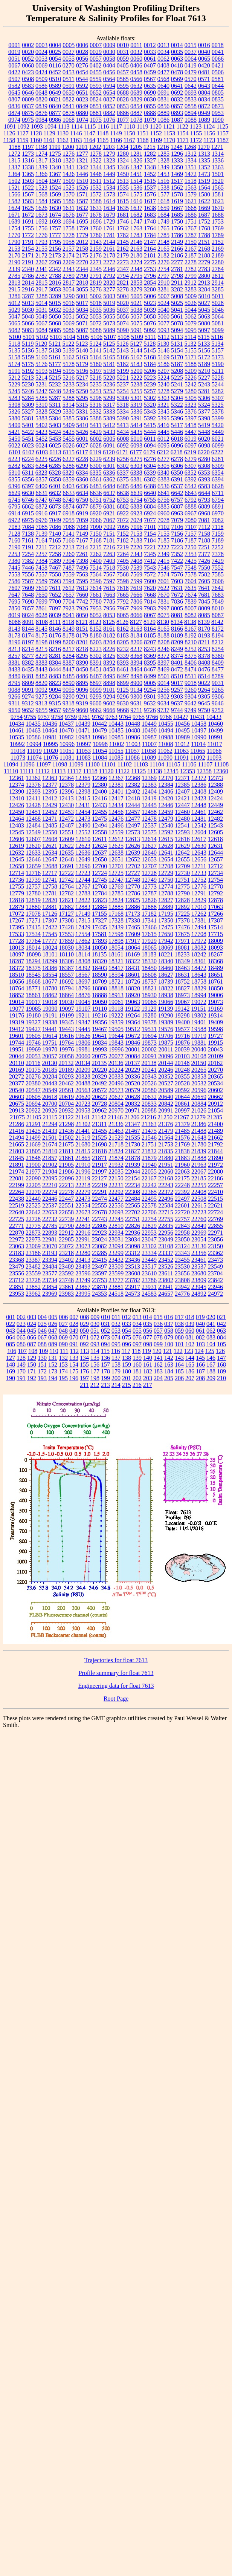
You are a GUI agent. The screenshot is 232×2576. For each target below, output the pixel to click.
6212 (163, 452)
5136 (28, 350)
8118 (68, 622)
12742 (66, 880)
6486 (136, 486)
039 (189, 1324)
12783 (82, 893)
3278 (123, 289)
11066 (214, 751)
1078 (136, 119)
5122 (68, 343)
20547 (33, 1090)
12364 (66, 778)
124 (199, 1351)
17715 (215, 934)
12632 (16, 852)
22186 (215, 1178)
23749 (82, 1280)
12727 (132, 873)
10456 (182, 723)
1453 (163, 174)
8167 (191, 628)
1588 (96, 201)
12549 (33, 832)
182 (147, 1371)
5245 (14, 391)
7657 (69, 595)
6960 (163, 513)
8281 (55, 656)
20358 (198, 1076)
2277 (177, 262)
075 (126, 1337)
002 (21, 1317)
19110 (99, 1008)
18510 (16, 975)
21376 (165, 1124)
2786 (28, 276)
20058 (66, 1056)
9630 (123, 703)
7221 (150, 547)
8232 (123, 649)
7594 (69, 581)
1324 (123, 160)
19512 (132, 1029)
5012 (14, 303)
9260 (191, 690)
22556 (116, 1205)
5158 (14, 357)
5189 (204, 364)
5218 (96, 377)
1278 (96, 153)
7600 (150, 581)
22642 (33, 1212)
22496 (165, 1198)
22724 (215, 1212)
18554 (49, 975)
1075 (96, 119)
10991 (215, 737)
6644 (204, 493)
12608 (49, 839)
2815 (41, 282)
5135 (14, 350)
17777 (49, 941)
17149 (82, 913)
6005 (109, 438)
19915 (215, 1042)
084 (221, 1337)
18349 (182, 961)
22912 (66, 1232)
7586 (14, 581)
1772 (28, 235)
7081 (204, 520)
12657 (215, 859)
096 (126, 1344)
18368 (215, 961)
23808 (182, 1280)
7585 (218, 574)
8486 (82, 676)
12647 (49, 859)
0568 (163, 79)
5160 (41, 357)
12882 (66, 907)
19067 (182, 1002)
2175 (82, 255)
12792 (215, 893)
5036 (109, 309)
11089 (148, 757)
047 (52, 1330)
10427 (180, 717)
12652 (132, 859)
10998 (100, 744)
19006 (215, 995)
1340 (55, 167)
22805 (99, 1226)
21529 (116, 1137)
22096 (66, 1178)
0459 (150, 72)
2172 (41, 255)
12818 (16, 900)
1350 (177, 167)
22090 (33, 1178)
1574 (123, 194)
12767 (82, 886)
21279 (198, 1117)
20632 (149, 1097)
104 (210, 1344)
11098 (59, 764)
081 (189, 1337)
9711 (136, 710)
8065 (123, 615)
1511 (95, 181)
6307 (191, 466)
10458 (198, 723)
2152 (218, 242)
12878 (215, 900)
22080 (215, 1171)
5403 (55, 425)
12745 (99, 880)
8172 (218, 628)
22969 (198, 1232)
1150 (129, 133)
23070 (49, 1246)
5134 (217, 343)
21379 (182, 1124)
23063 (16, 1246)
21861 (66, 1158)
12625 (116, 846)
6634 (82, 493)
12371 (182, 778)
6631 (41, 493)
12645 (16, 859)
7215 (96, 547)
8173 (14, 635)
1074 (82, 119)
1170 (169, 140)
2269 (69, 262)
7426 (204, 561)
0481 (204, 72)
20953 (82, 1110)
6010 (136, 438)
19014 (16, 1002)
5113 (177, 337)
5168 (150, 357)
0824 (96, 99)
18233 (181, 954)
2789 (69, 276)
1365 (28, 174)
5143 (123, 350)
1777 (55, 235)
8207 (150, 642)
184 (168, 1371)
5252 (109, 391)
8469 (163, 669)
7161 (28, 540)
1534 (109, 187)
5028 (218, 303)
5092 (150, 330)
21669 (33, 1144)
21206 (131, 1117)
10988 (165, 737)
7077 (150, 520)
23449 (149, 1260)
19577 (182, 1029)
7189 (218, 540)
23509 (116, 1266)
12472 (66, 818)
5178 (69, 364)
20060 (82, 1056)
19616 (66, 1036)
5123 (82, 343)
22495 (149, 1198)
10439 (82, 723)
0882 (109, 113)
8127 (136, 622)
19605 (33, 1036)
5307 (218, 398)
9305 (204, 696)
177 (94, 1371)
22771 (16, 1226)
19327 (33, 1022)
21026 (198, 1110)
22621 (215, 1205)
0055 (69, 58)
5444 (150, 432)
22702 (132, 1212)
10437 (66, 723)
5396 (177, 418)
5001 (82, 296)
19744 (16, 1042)
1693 (55, 221)
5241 (177, 384)
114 (94, 1351)
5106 (96, 337)
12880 (33, 907)
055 (137, 1330)
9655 (41, 710)
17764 (33, 941)
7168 (96, 540)
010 (105, 1317)
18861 (33, 995)
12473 (82, 818)
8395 (150, 662)
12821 (66, 900)
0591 (69, 86)
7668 (150, 595)
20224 (116, 1070)
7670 (163, 595)
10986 (132, 737)
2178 (109, 255)
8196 (14, 642)
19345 (66, 1022)
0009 (109, 45)
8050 (82, 615)
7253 (14, 554)
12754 (215, 880)
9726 (150, 710)
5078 (177, 323)
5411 (95, 425)
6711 (217, 493)
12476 (116, 818)
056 (147, 1330)
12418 (132, 798)
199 (105, 1378)
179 (116, 1371)
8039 (55, 615)
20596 (198, 1090)
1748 (150, 221)
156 (94, 1364)
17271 (33, 920)
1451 (136, 174)
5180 (96, 364)
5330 (69, 411)
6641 (163, 493)
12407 (182, 791)
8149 (69, 628)
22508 (198, 1198)
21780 (198, 1144)
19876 (182, 1042)
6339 (150, 472)
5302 (150, 398)
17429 (82, 927)
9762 (98, 717)
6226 (55, 459)
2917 (41, 289)
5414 (136, 425)
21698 (99, 1144)
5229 (14, 384)
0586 (41, 86)
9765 (139, 717)
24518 (116, 1293)
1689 (14, 221)
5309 (28, 404)
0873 (218, 106)
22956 (165, 1232)
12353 (187, 771)
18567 (82, 975)
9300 (136, 696)
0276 (82, 65)
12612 (116, 839)
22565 (132, 1205)
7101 (150, 527)
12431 (82, 805)
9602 (109, 703)
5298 (96, 398)
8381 (14, 662)
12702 (132, 866)
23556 (16, 1273)
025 (42, 1324)
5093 (163, 330)
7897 (55, 608)
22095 (49, 1178)
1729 (109, 221)
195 (63, 1378)
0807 (14, 99)
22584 (165, 1205)
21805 (33, 1151)
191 (21, 1378)
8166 (177, 628)
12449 (215, 805)
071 (84, 1337)
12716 (33, 873)
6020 (204, 438)
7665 (123, 595)
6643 (191, 493)
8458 (109, 669)
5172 (204, 357)
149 (21, 1364)
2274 (136, 262)
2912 (191, 282)
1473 (204, 174)
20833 (149, 1103)
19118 (115, 1008)
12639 (132, 852)
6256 (123, 459)
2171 (28, 255)
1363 (218, 167)
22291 (99, 1192)
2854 (150, 282)
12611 (99, 839)
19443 (66, 1029)
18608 (149, 975)
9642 (191, 703)
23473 (215, 1260)
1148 (102, 133)
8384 (55, 662)
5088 (96, 330)
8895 (82, 683)
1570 (69, 194)
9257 (177, 690)
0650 (69, 92)
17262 (198, 913)
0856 (163, 106)
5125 (109, 343)
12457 (132, 812)
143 (179, 1358)
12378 (66, 785)
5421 (14, 432)
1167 (129, 140)
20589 (165, 1090)
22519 (16, 1205)
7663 (109, 595)
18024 (49, 947)
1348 (150, 167)
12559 (116, 832)
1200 (68, 147)
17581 (99, 934)
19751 (49, 1042)
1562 (177, 187)
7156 (177, 533)
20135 (99, 1063)
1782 (123, 235)
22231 (116, 1185)
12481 (198, 818)
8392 (109, 662)
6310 (14, 472)
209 (210, 1378)
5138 (55, 350)
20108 (198, 1056)
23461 (198, 1260)
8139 (204, 622)
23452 (165, 1260)
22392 (182, 1192)
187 (200, 1371)
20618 (49, 1097)
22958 (182, 1232)
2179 (123, 255)
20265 (198, 1070)
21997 (99, 1171)
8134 (177, 622)
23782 (132, 1280)
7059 (82, 520)
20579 (132, 1090)
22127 (99, 1178)
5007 (163, 296)
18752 (182, 981)
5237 (123, 384)
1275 (55, 153)
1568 (41, 194)
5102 (42, 337)
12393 (33, 791)
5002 (96, 296)
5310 (41, 404)
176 (84, 1371)
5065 (14, 323)
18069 (165, 947)
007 (73, 1317)
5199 (123, 371)
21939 (132, 1165)
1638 (150, 208)
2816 (55, 282)
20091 (149, 1056)
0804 (204, 92)
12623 (82, 846)
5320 (150, 404)
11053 (83, 751)
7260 (69, 554)
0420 (204, 65)
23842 (215, 1280)
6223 (14, 459)
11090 (165, 757)
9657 (55, 710)
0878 (69, 113)
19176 (16, 1015)
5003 (109, 296)
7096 (137, 527)
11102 (124, 764)
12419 (149, 798)
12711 (198, 866)
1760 (96, 228)
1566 (14, 194)
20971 (132, 1110)
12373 (215, 778)
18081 (182, 947)
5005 (136, 296)
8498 (136, 676)
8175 (41, 635)
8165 (163, 628)
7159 (218, 533)
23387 (33, 1260)
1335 (204, 160)
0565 (123, 79)
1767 (191, 228)
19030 (66, 1002)
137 (116, 1358)
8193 (204, 635)
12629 (182, 846)
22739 (66, 1219)
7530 (123, 567)
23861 (66, 1287)
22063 (182, 1171)
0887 (136, 113)
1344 (96, 167)
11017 (215, 744)
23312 (132, 1253)
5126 (122, 343)
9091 (28, 690)
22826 (132, 1226)
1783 (136, 235)
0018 (218, 45)
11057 (132, 751)
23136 (198, 1246)
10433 (213, 717)
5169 (163, 357)
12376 (33, 785)
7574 (163, 574)
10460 (215, 723)
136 (105, 1358)
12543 (215, 825)
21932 (116, 1165)
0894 (191, 113)
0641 (177, 86)
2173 (55, 255)
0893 (177, 113)
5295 (82, 398)
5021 (136, 303)
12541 (182, 825)
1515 (150, 181)
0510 (55, 79)
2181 (150, 255)
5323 (191, 404)
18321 (116, 961)
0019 (14, 52)
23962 (33, 1293)
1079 (150, 119)
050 (84, 1330)
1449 (109, 174)
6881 (109, 506)
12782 (66, 893)
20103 (182, 1056)
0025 (55, 52)
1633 (96, 208)
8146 (55, 628)
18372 (16, 968)
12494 (99, 825)
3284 (204, 289)
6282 (14, 466)
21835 (165, 1151)
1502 (14, 181)
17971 (182, 941)
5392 (150, 418)
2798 (177, 276)
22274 (49, 1192)
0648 (41, 92)
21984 (49, 1171)
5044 (191, 309)
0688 (123, 92)
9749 (191, 710)
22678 (99, 1212)
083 (210, 1337)
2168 (204, 248)
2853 (136, 282)
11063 (181, 751)
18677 (49, 981)
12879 (16, 907)
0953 (218, 113)
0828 (123, 99)
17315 (82, 920)
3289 (55, 296)
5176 (41, 364)
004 (42, 1317)
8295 (82, 656)
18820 (132, 988)
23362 (215, 1253)
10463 (33, 730)
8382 (28, 662)
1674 (55, 214)
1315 (14, 160)
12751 (182, 880)
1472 (191, 174)
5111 (150, 337)
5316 (96, 404)
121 (167, 1351)
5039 (150, 309)
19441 (49, 1029)
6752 (109, 500)
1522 (28, 187)
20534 (215, 1083)
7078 (163, 520)
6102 (28, 452)
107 (22, 1351)
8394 (136, 662)
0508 (28, 79)
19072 (198, 1002)
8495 (109, 676)
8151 (82, 628)
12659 (33, 866)
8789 (218, 676)
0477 (163, 72)
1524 (55, 187)
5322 (177, 404)
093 (94, 1344)
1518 (191, 181)
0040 (204, 52)
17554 (82, 934)
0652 (96, 92)
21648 (198, 1137)
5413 (123, 425)
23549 (215, 1266)
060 (189, 1330)
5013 (28, 303)
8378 (204, 656)
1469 (177, 174)
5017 (82, 303)
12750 (165, 880)
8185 (150, 635)
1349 (163, 167)
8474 (191, 669)
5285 (41, 398)
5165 (109, 357)
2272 (109, 262)
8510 (177, 676)
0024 (41, 52)
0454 (82, 72)
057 (158, 1330)
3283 (191, 289)
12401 (116, 791)
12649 (82, 859)
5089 (109, 330)
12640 (149, 852)
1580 (204, 194)
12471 (49, 818)
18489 (215, 968)
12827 (165, 900)
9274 (28, 696)
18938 (165, 995)
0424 (41, 72)
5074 (123, 323)
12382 (132, 785)
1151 (142, 133)
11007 (149, 744)
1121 (169, 126)
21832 (149, 1151)
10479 (99, 730)
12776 (198, 886)
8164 (150, 628)
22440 (33, 1198)
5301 (136, 398)
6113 (55, 452)
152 (52, 1364)
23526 (165, 1266)
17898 (116, 941)
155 (84, 1364)
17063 (215, 907)
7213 (69, 547)
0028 (82, 52)
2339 (14, 269)
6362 (109, 479)
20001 (132, 1049)
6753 (123, 500)
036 (158, 1324)
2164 (150, 248)
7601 (163, 581)
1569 (55, 194)
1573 (109, 194)
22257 (215, 1185)
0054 (55, 58)
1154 (182, 133)
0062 (163, 58)
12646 (33, 859)
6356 (28, 479)
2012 (82, 242)
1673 (41, 214)
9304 (191, 696)
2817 (69, 282)
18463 (182, 968)
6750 (82, 500)
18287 (16, 961)
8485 (69, 676)
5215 (55, 377)
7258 (55, 554)
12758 (49, 886)
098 (147, 1344)
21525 (99, 1137)
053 (116, 1330)
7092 (110, 527)
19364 (132, 1022)
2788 (55, 276)
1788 (204, 235)
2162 (123, 248)
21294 (49, 1124)
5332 (96, 411)
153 (63, 1364)
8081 (177, 615)
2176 (96, 255)
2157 (69, 248)
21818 (99, 1151)
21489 (215, 1131)
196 (73, 1378)
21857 (49, 1158)
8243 (150, 649)
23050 (182, 1239)
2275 (150, 262)
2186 (177, 255)
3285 (218, 289)
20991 (165, 1110)
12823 (99, 900)
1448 (96, 174)
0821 (55, 99)
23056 (215, 1239)
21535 (132, 1137)
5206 (150, 371)
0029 (96, 52)
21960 (182, 1165)
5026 (191, 303)
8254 (218, 649)
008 (84, 1317)
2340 (28, 269)
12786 (132, 893)
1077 (123, 119)
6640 (150, 493)
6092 (123, 445)
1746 (123, 221)
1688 (218, 214)
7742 (82, 601)
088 (42, 1344)
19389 (165, 1022)
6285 (55, 466)
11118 (90, 771)
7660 (82, 595)
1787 (191, 235)
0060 (136, 58)
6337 (123, 472)
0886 (123, 113)
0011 (136, 45)
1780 (96, 235)
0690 (150, 92)
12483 (16, 825)
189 (221, 1371)
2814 (28, 282)
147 (221, 1358)
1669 (204, 208)
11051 (67, 751)
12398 (82, 791)
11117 (74, 771)
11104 (157, 764)
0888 (150, 113)
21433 (49, 1131)
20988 (149, 1110)
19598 (215, 1029)
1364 (14, 174)
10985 (116, 737)
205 (168, 1378)
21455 (99, 1131)
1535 (123, 187)
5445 (163, 432)
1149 (116, 133)
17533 (16, 934)
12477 (132, 818)
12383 (149, 785)
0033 (150, 52)
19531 (149, 1029)
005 (52, 1317)
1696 (96, 221)
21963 (198, 1165)
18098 (33, 954)
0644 (218, 86)
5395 (163, 418)
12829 (198, 900)
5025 (177, 303)
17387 (215, 920)
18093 (215, 947)
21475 (149, 1131)
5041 (177, 309)
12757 (33, 886)
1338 (28, 167)
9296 (123, 696)
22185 (198, 1178)
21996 (82, 1171)
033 (126, 1324)
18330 (149, 961)
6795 (14, 506)
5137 (41, 350)
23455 (182, 1260)
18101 (50, 954)
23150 (215, 1246)
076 (137, 1337)
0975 (28, 119)
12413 (66, 798)
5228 (218, 377)
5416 (163, 425)
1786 (177, 235)
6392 (191, 479)
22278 (66, 1192)
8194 (218, 635)
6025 (55, 445)
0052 (28, 58)
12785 (116, 893)
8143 (14, 628)
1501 (218, 174)
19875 (165, 1042)
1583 (28, 201)
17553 (66, 934)
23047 (149, 1239)
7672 (177, 595)
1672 (28, 214)
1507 (55, 181)
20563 (82, 1090)
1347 (136, 167)
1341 (69, 167)
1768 (204, 228)
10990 (198, 737)
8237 (136, 649)
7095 (123, 527)
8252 (191, 649)
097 (137, 1344)
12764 (66, 886)
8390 (82, 662)
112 (74, 1351)
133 (73, 1358)
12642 (182, 852)
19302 (198, 1015)
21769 (182, 1144)
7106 (177, 527)
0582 (14, 86)
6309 (218, 466)
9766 (152, 717)
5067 (41, 323)
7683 (218, 595)
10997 (83, 744)
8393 (123, 662)
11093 (214, 757)
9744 (177, 710)
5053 (96, 316)
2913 (204, 282)
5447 (191, 432)
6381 (136, 479)
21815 (82, 1151)
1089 (204, 119)
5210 (204, 371)
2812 (218, 276)
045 (31, 1330)
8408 (204, 662)
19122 (132, 1008)
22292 (116, 1192)
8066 (136, 615)
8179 (82, 635)
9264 (204, 690)
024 (31, 1324)
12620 (33, 846)
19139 (165, 1008)
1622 (204, 201)
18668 (33, 981)
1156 (209, 133)
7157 (191, 533)
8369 (150, 656)
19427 (33, 1029)
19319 (16, 1022)
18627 (165, 975)
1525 (69, 187)
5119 (28, 343)
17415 (33, 927)
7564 (96, 574)
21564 (165, 1137)
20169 (16, 1070)
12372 (198, 778)
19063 (132, 1002)
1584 (41, 201)
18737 (149, 981)
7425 (191, 561)
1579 (191, 194)
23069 (33, 1246)
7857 (28, 608)
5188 (191, 364)
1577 (163, 194)
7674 (191, 595)
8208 (163, 642)
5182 (123, 364)
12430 (66, 805)
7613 (82, 588)
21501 (49, 1137)
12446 (165, 805)
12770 (132, 886)
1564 (204, 187)
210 (221, 1378)
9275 (41, 696)
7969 (136, 608)
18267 (215, 954)
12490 (82, 825)
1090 (218, 119)
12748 (132, 880)
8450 (82, 669)
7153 (136, 533)
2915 (14, 289)
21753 (165, 1144)
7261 (82, 554)
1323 (109, 160)
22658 (66, 1212)
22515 (215, 1198)
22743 (99, 1219)
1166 (116, 140)
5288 (69, 398)
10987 (149, 737)
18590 (99, 975)
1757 (55, 228)
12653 (149, 859)
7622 (163, 588)
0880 (82, 113)
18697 (82, 981)
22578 (149, 1205)
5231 (41, 384)
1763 (136, 228)
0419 (191, 65)
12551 (66, 832)
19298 (182, 1015)
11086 (132, 757)
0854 (136, 106)
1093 (37, 126)
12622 (66, 846)
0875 (28, 113)
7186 (177, 540)
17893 (99, 941)
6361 (96, 479)
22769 (215, 1219)
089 (52, 1344)
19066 (165, 1002)
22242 (149, 1185)
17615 (149, 934)
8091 (28, 622)
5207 (163, 371)
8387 (69, 662)
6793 (204, 500)
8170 (204, 628)
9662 (96, 710)
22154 (132, 1178)
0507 (14, 79)
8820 (41, 683)
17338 (132, 920)
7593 (55, 581)
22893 (49, 1232)
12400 (99, 791)
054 (126, 1330)
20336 (132, 1076)
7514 (96, 567)
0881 (96, 113)
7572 (150, 574)
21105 (33, 1117)
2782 (191, 269)
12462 (215, 812)
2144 (109, 242)
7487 (69, 567)
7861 (41, 608)
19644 (116, 1036)
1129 (49, 133)
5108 (124, 337)
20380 (33, 1083)
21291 (33, 1124)
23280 (82, 1253)
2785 (14, 276)
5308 (14, 404)
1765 (163, 228)
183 (158, 1371)
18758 (198, 981)
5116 (217, 337)
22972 (16, 1239)
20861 (182, 1103)
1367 (55, 174)
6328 (55, 472)
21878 (132, 1158)
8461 (123, 669)
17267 (16, 920)
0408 (163, 65)
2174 (69, 255)
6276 (150, 459)
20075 (99, 1056)
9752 (218, 710)
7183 (136, 540)
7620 (150, 588)
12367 (116, 778)
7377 (204, 554)
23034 (132, 1239)
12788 (165, 893)
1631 (69, 208)
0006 (82, 45)
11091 (181, 757)
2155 (41, 248)
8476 (204, 669)
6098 (204, 445)
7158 (204, 533)
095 (116, 1344)
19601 (16, 1036)
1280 (123, 153)
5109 (137, 337)
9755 (30, 717)
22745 (116, 1219)
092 (84, 1344)
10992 (17, 744)
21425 (33, 1131)
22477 (116, 1198)
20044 (16, 1056)
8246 (163, 649)
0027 (69, 52)
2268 (55, 262)
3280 (150, 289)
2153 (14, 248)
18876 (82, 995)
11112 (42, 771)
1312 (191, 153)
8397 (163, 662)
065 (21, 1337)
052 (105, 1330)
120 (157, 1351)
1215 (149, 147)
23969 (49, 1293)
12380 (99, 785)
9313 (41, 703)
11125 (138, 771)
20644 (182, 1097)
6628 (218, 486)
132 (63, 1358)
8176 (55, 635)
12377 (49, 785)
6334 (82, 472)
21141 (82, 1117)
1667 (177, 208)
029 (84, 1324)
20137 (132, 1063)
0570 (191, 79)
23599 (116, 1273)
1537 (150, 187)
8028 (41, 615)
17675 (182, 934)
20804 (116, 1103)
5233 (69, 384)
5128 (149, 343)
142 (168, 1358)
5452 (41, 438)
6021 (218, 438)
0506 (218, 72)
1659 (163, 208)
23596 (82, 1273)
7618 (123, 588)
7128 (14, 533)
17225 (182, 913)
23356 (198, 1253)
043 (10, 1330)
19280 (149, 1015)
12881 (49, 907)
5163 (82, 357)
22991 (82, 1239)
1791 (28, 242)
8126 (122, 622)
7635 (191, 588)
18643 (198, 975)
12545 (16, 832)
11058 (148, 751)
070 (73, 1337)
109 (43, 1351)
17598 (116, 934)
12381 (116, 785)
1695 (82, 221)
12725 (116, 873)
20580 (149, 1090)
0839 (41, 106)
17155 (99, 913)
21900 (33, 1165)
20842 (165, 1103)
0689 (136, 92)
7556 (28, 574)
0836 (14, 106)
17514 (215, 927)
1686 (191, 214)
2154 (28, 248)
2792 (109, 276)
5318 (123, 404)
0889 (163, 113)
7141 (69, 533)
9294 (109, 696)
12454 (82, 812)
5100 (15, 337)
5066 (28, 323)
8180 (96, 635)
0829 (136, 99)
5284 (28, 398)
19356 (99, 1022)
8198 (41, 642)
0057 (96, 58)
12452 (49, 812)
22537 (49, 1205)
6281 (218, 459)
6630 (28, 493)
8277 (28, 656)
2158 (82, 248)
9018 (191, 683)
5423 (41, 432)
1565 (218, 187)
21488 (198, 1131)
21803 (16, 1151)
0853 (123, 106)
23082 (99, 1246)
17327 (99, 920)
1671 (14, 214)
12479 (165, 818)
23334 (149, 1253)
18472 (198, 968)
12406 (165, 791)
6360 (82, 479)
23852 (33, 1287)
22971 (215, 1232)
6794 (218, 500)
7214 (82, 547)
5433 (109, 432)
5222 (136, 377)
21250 (164, 1117)
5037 (123, 309)
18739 (165, 981)
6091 (109, 445)
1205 (136, 147)
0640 (163, 86)
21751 (149, 1144)
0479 (191, 72)
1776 (41, 235)
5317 (109, 404)
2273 (123, 262)
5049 (41, 316)
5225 (177, 377)
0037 (191, 52)
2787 (41, 276)
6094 (150, 445)
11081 (67, 757)
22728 (33, 1219)
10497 (198, 730)
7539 (136, 567)
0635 (150, 86)
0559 (96, 79)
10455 (165, 723)
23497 (99, 1266)
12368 (132, 778)
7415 (163, 561)
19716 (182, 1036)
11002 (116, 744)
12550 (49, 832)
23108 (165, 1246)
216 (137, 1385)
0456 (109, 72)
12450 (16, 812)
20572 (99, 1090)
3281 (163, 289)
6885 (163, 506)
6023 (28, 445)
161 (147, 1364)
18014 (33, 947)
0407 (150, 65)
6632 (55, 493)
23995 (82, 1293)
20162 (215, 1063)
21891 (16, 1165)
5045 (204, 309)
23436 (132, 1260)
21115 (50, 1117)
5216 (69, 377)
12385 (182, 785)
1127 (22, 133)
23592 (66, 1273)
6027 (82, 445)
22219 (99, 1185)
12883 (82, 907)
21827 (132, 1151)
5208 (177, 371)
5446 (177, 432)
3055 (82, 289)
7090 (96, 527)
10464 (49, 730)
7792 (123, 601)
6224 (28, 459)
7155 (163, 533)
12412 (49, 798)
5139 (69, 350)
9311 (14, 703)
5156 (204, 350)
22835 (165, 1226)
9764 (125, 717)
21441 (82, 1131)
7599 (136, 581)
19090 (50, 1008)
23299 (116, 1253)
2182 (163, 255)
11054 (99, 751)
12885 (116, 907)
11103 (140, 764)
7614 (96, 588)
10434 (16, 723)
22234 (132, 1185)
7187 (191, 540)
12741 (49, 880)
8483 (55, 676)
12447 (182, 805)
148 (10, 1364)
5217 (82, 377)
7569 (136, 574)
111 (64, 1351)
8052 (96, 615)
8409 (218, 662)
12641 (165, 852)
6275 (136, 459)
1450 (123, 174)
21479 (165, 1131)
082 (200, 1337)
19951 (16, 1049)
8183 (123, 635)
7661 (96, 595)
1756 (41, 228)
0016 (204, 45)
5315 (82, 404)
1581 (218, 194)
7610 (41, 588)
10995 (50, 744)
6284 (41, 466)
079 (168, 1337)
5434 (123, 432)
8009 (204, 608)
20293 (66, 1076)
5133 (204, 343)
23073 (82, 1246)
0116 (55, 65)
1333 (177, 160)
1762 (123, 228)
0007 (96, 45)
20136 (115, 1063)
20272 (16, 1076)
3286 (14, 296)
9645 (204, 703)
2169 (218, 248)
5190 (218, 364)
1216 (163, 147)
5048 (28, 316)
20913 (16, 1110)
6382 (150, 479)
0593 (96, 86)
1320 (69, 160)
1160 (36, 140)
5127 (136, 343)
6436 (82, 486)
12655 (182, 859)
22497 (182, 1198)
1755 (28, 228)
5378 (218, 411)
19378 (149, 1022)
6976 (41, 520)
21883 (182, 1158)
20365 (215, 1076)
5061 (177, 316)
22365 (149, 1192)
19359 (116, 1022)
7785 (109, 601)
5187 (177, 364)
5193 (41, 371)
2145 (123, 242)
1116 (103, 126)
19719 (198, 1036)
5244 (218, 384)
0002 (28, 45)
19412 (16, 1029)
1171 (182, 140)
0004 (55, 45)
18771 (33, 988)
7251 (204, 547)
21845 (16, 1158)
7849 (218, 601)
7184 (150, 540)
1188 (14, 147)
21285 (214, 1117)
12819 (33, 900)
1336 (218, 160)
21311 (99, 1124)
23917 (132, 1287)
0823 (82, 99)
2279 (204, 262)
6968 (204, 513)
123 (188, 1351)
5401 (28, 425)
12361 (16, 778)
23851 (16, 1287)
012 (126, 1317)
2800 (204, 276)
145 (200, 1358)
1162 (63, 140)
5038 (136, 309)
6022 (14, 445)
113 (84, 1351)
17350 (165, 920)
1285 (163, 153)
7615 (109, 588)
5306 (204, 398)
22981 (49, 1239)
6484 (109, 486)
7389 (55, 561)
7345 (150, 554)
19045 (82, 1002)
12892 (182, 907)
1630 (55, 208)
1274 (41, 153)
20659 (198, 1097)
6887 (177, 506)
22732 (49, 1219)
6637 (109, 493)
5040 (163, 309)
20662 (215, 1097)
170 (21, 1371)
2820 (109, 282)
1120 (156, 126)
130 (42, 1358)
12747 (116, 880)
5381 (28, 418)
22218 (82, 1185)
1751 (191, 221)
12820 (49, 900)
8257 (14, 656)
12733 (198, 873)
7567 (109, 574)
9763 (111, 717)
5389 (109, 418)
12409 (215, 791)
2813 (14, 282)
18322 (132, 961)
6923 (136, 513)
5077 (163, 323)
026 (52, 1324)
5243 (204, 384)
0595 (123, 86)
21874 (116, 1158)
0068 (28, 65)
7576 (177, 574)
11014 (198, 744)
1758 (69, 228)
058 (168, 1330)
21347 (132, 1124)
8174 (28, 635)
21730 (132, 1144)
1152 (156, 133)
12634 (49, 852)
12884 (99, 907)
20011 (165, 1049)
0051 (14, 58)
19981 (82, 1049)
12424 (215, 798)
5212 (14, 377)
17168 (116, 913)
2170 (14, 255)
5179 (82, 364)
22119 (82, 1178)
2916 (28, 289)
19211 (82, 1015)
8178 (69, 635)
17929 (149, 941)
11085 (115, 757)
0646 (28, 92)
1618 (163, 201)
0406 (136, 65)
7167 (82, 540)
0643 (204, 86)
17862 (82, 941)
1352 (204, 167)
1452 (150, 174)
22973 (33, 1239)
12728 (149, 873)
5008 (177, 296)
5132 (190, 343)
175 (73, 1371)
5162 (69, 357)
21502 (66, 1137)
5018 (96, 303)
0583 (28, 86)
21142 (99, 1117)
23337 (165, 1253)
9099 (96, 690)
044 (21, 1330)
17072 (16, 913)
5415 (150, 425)
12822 (82, 900)
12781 (49, 893)
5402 (41, 425)
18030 (66, 947)
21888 (198, 1158)
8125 (109, 622)
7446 (28, 567)
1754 (14, 228)
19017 (33, 1002)
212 (94, 1385)
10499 (215, 730)
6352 (191, 472)
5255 (136, 391)
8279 (41, 656)
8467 (150, 669)
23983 (66, 1293)
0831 (163, 99)
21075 (17, 1117)
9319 (82, 703)
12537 (149, 825)
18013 (16, 947)
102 (189, 1344)
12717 (49, 873)
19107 (83, 1008)
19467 (99, 1029)
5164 (96, 357)
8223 (96, 649)
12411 (33, 798)
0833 (191, 99)
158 (116, 1364)
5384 (55, 418)
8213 (14, 649)
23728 (33, 1280)
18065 (149, 947)
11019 (34, 751)
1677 (82, 214)
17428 (66, 927)
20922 (33, 1110)
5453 (55, 438)
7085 (42, 527)
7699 (41, 601)
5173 (218, 357)
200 (116, 1378)
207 (189, 1378)
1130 (63, 133)
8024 (28, 615)
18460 (165, 968)
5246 (28, 391)
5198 (109, 371)
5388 (96, 418)
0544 (82, 79)
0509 (41, 79)
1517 (177, 181)
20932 (66, 1110)
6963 (177, 513)
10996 (67, 744)
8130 (163, 622)
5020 (123, 303)
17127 (66, 913)
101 (179, 1344)
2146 (136, 242)
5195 (69, 371)
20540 (16, 1090)
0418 (177, 65)
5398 (204, 418)
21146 (115, 1117)
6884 (150, 506)
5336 (136, 411)
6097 (191, 445)
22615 (198, 1205)
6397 (28, 486)
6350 (177, 472)
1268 (190, 147)
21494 (16, 1137)
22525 (33, 1205)
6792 (191, 500)
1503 (28, 181)
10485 (116, 730)
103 (200, 1344)
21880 (165, 1158)
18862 (49, 995)
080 (179, 1337)
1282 (150, 153)
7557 (41, 574)
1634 (109, 208)
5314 (69, 404)
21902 (49, 1165)
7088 (69, 527)
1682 (136, 214)
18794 (66, 988)
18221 (165, 954)
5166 (123, 357)
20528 (182, 1083)
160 (137, 1364)
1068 (69, 119)
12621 (49, 846)
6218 (177, 452)
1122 (182, 126)
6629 (14, 493)
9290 (69, 696)
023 (21, 1324)
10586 (33, 737)
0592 (82, 86)
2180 (136, 255)
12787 (149, 893)
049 (73, 1330)
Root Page (116, 1698)
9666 (109, 710)
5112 (163, 337)
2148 (163, 242)
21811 (66, 1151)
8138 (190, 622)
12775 (182, 886)
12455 (99, 812)
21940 (149, 1165)
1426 (69, 174)
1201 (82, 147)
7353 (191, 554)
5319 (136, 404)
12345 (171, 771)
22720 (182, 1212)
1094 (50, 126)
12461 (198, 812)
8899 (123, 683)
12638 (116, 852)
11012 (182, 744)
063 (221, 1330)
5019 (109, 303)
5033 (69, 309)
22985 (66, 1239)
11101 (108, 764)
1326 (136, 160)
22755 (165, 1219)
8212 (218, 642)
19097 (66, 1008)
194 (52, 1378)
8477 (218, 669)
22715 (165, 1212)
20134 (82, 1063)
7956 (109, 608)
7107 (191, 527)
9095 (69, 690)
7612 (69, 588)
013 (137, 1317)
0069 (41, 65)
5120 (41, 343)
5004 (123, 296)
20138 (148, 1063)
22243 (165, 1185)
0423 (28, 72)
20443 (49, 1083)
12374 (16, 785)
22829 (149, 1226)
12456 (116, 812)
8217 (69, 649)
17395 (16, 927)
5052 (82, 316)
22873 (33, 1232)
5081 (218, 323)
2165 (163, 248)
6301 (109, 466)
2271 (96, 262)
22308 (132, 1192)
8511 (190, 676)
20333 (116, 1076)
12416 (99, 798)
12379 (82, 785)
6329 (69, 472)
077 (147, 1337)
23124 (182, 1246)
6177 (136, 452)
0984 (41, 119)
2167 (191, 248)
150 (31, 1364)
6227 (69, 459)
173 (52, 1371)
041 (210, 1324)
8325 (109, 656)
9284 (55, 696)
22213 (66, 1185)
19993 (99, 1049)
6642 (177, 493)
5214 (41, 377)
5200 (136, 371)
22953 (149, 1232)
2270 (82, 262)
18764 (16, 988)
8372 (163, 656)
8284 (69, 656)
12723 (82, 873)
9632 (150, 703)
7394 (69, 561)
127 (10, 1358)
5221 (123, 377)
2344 (82, 269)
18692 (66, 981)
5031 (41, 309)
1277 (82, 153)
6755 (150, 500)
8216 (55, 649)
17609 (132, 934)
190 (10, 1378)
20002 (149, 1049)
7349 (163, 554)
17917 (132, 941)
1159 (22, 140)
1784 (150, 235)
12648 (66, 859)
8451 (96, 669)
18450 (149, 968)
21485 (182, 1131)
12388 (215, 785)
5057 (136, 316)
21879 (149, 1158)
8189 (177, 635)
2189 (218, 255)
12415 (82, 798)
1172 (196, 140)
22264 (16, 1192)
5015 (55, 303)
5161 (55, 357)
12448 (198, 805)
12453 (66, 812)
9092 (41, 690)
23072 (66, 1246)
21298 (66, 1124)
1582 (14, 201)
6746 (28, 500)
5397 (191, 418)
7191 (28, 547)
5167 (136, 357)
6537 (177, 486)
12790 (182, 893)
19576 (165, 1029)
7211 (41, 547)
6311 (28, 472)
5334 (123, 411)
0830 (150, 99)
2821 (123, 282)
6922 (123, 513)
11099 (76, 764)
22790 (66, 1226)
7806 (136, 601)
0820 (41, 99)
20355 (182, 1076)
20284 (49, 1076)
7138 (28, 533)
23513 (132, 1266)
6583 (204, 486)
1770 (14, 235)
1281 (136, 153)
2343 (69, 269)
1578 (177, 194)
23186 (33, 1253)
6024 (41, 445)
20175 (33, 1070)
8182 (109, 635)
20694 (33, 1103)
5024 (163, 303)
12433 (99, 805)
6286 (69, 466)
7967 (123, 608)
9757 (44, 717)
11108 (221, 764)
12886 (132, 907)
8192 (191, 635)
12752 (198, 880)
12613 (132, 839)
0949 (204, 113)
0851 (96, 106)
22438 (16, 1198)
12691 (66, 866)
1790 (14, 242)
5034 (82, 309)
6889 (204, 506)
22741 (82, 1219)
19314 (215, 1015)
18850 (215, 988)
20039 (182, 1049)
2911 (177, 282)
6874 (69, 506)
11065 (197, 751)
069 (63, 1337)
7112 (204, 527)
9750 (204, 710)
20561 (66, 1090)
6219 (190, 452)
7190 (14, 547)
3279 (136, 289)
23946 (215, 1287)
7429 (218, 561)
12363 (49, 778)
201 (126, 1378)
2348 (136, 269)
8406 (191, 662)
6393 (204, 479)
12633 (33, 852)
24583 (149, 1293)
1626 (41, 208)
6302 (123, 466)
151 (42, 1364)
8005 (177, 608)
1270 (204, 147)
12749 (149, 880)
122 (178, 1351)
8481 (28, 676)
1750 (177, 221)
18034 (82, 947)
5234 (82, 384)
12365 (82, 778)
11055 (115, 751)
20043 (215, 1049)
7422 (177, 561)
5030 (28, 309)
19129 (148, 1008)
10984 (99, 737)
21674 (49, 1144)
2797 (163, 276)
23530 (182, 1266)
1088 (191, 119)
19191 (49, 1015)
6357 (41, 479)
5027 (204, 303)
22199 (16, 1185)
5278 (163, 391)
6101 (15, 452)
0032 (136, 52)
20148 (181, 1063)
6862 (28, 506)
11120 (106, 771)
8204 (109, 642)
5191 (14, 371)
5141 (96, 350)
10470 (66, 730)
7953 (96, 608)
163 (168, 1364)
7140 (55, 533)
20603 (16, 1097)
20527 (165, 1083)
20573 (116, 1090)
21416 (16, 1131)
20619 (66, 1097)
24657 (165, 1293)
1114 (77, 126)
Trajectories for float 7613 (116, 1660)
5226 (191, 377)
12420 (165, 798)
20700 (49, 1103)
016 (168, 1317)
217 (147, 1385)
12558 (99, 832)
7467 (55, 567)
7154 (150, 533)
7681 (204, 595)
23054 (198, 1239)
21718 (116, 1144)
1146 (76, 133)
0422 (14, 72)
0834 (204, 99)
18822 (165, 988)
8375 (191, 656)
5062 (191, 316)
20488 (82, 1083)
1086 (163, 119)
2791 (96, 276)
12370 (165, 778)
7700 (55, 601)
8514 (204, 676)
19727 (215, 1036)
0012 (150, 45)
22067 (198, 1171)
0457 (123, 72)
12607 (33, 839)
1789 (218, 235)
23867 (82, 1287)
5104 (69, 337)
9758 (57, 717)
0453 (69, 72)
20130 (49, 1063)
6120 (109, 452)
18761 (215, 981)
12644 (215, 852)
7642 (218, 588)
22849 (198, 1226)
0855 (150, 106)
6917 (55, 513)
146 (210, 1358)
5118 (14, 343)
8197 (28, 642)
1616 (136, 201)
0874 (14, 113)
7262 (96, 554)
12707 (149, 866)
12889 (165, 907)
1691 (28, 221)
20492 (99, 1083)
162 (158, 1364)
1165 (102, 140)
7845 (204, 601)
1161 (49, 140)
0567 (150, 79)
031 (105, 1324)
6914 (14, 513)
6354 (218, 472)
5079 (191, 323)
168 (221, 1364)
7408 (136, 561)
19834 (99, 1042)
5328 (41, 411)
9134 (136, 690)
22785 (49, 1226)
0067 (14, 65)
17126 (49, 913)
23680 (198, 1273)
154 (73, 1364)
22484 (132, 1198)
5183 (136, 364)
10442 (99, 723)
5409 (69, 425)
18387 (66, 968)
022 (10, 1324)
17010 (198, 907)
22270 (33, 1192)
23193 (49, 1253)
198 (94, 1378)
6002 (96, 438)
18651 (215, 975)
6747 (41, 500)
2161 (109, 248)
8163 (136, 628)
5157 (218, 350)
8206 (136, 642)
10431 (197, 717)
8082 (191, 615)
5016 (69, 303)
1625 (28, 208)
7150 (96, 533)
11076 (50, 757)
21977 (33, 1171)
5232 (55, 384)
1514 (136, 181)
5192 (28, 371)
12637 (99, 852)
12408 (198, 791)
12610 (82, 839)
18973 (182, 995)
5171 (191, 357)
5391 (136, 418)
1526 (82, 187)
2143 (96, 242)
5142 (109, 350)
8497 (123, 676)
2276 (163, 262)
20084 (132, 1056)
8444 (55, 669)
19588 (198, 1029)
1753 (218, 221)
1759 (82, 228)
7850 (14, 608)
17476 (182, 927)
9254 (150, 690)
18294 (33, 961)
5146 (163, 350)
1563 (191, 187)
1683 (150, 214)
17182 (149, 913)
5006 (150, 296)
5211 (217, 371)
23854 (49, 1287)
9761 (84, 717)
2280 (218, 262)
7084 (28, 527)
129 (31, 1358)
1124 (209, 126)
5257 (150, 391)
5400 (14, 425)
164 (179, 1364)
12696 (82, 866)
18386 (49, 968)
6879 (96, 506)
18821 (149, 988)
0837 (28, 106)
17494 (198, 927)
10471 (82, 730)
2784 (218, 269)
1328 (163, 160)
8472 (177, 669)
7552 (218, 567)
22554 (82, 1205)
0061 (150, 58)
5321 (163, 404)
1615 (123, 201)
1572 (96, 194)
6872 (41, 506)
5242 (191, 384)
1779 (82, 235)
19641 (99, 1036)
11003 (132, 744)
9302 (163, 696)
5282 (218, 391)
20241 (149, 1070)
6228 (82, 459)
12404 (149, 791)
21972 (215, 1165)
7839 (191, 601)
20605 (33, 1097)
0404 (109, 65)
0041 (218, 52)
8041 (69, 615)
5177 (55, 364)
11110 (11, 771)
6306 (177, 466)
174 (63, 1371)
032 (116, 1324)
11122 (122, 771)
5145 (150, 350)
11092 (197, 757)
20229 (132, 1070)
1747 (136, 221)
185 (179, 1371)
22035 (116, 1171)
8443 (41, 669)
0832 (177, 99)
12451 (33, 812)
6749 (69, 500)
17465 (132, 927)
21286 (16, 1124)
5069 (69, 323)
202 (137, 1378)
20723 (82, 1103)
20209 (82, 1070)
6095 (163, 445)
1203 (109, 147)
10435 (33, 723)
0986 (55, 119)
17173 (132, 913)
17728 (16, 941)
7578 (191, 574)
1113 (64, 126)
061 (200, 1330)
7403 (109, 561)
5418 (191, 425)
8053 (109, 615)
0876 (41, 113)
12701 (116, 866)
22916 (82, 1232)
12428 (33, 805)
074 (116, 1337)
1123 (195, 126)
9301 (150, 696)
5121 (55, 343)
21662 (215, 1137)
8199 (55, 642)
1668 (191, 208)
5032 (55, 309)
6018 (177, 438)
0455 (96, 72)
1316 (28, 160)
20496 (116, 1083)
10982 (66, 737)
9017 (177, 683)
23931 (149, 1287)
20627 (116, 1097)
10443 (116, 723)
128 (21, 1358)
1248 (177, 147)
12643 (198, 852)
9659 (69, 710)
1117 (116, 126)
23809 (198, 1280)
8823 (55, 683)
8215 (41, 649)
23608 (132, 1273)
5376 (191, 411)
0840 (55, 106)
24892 (198, 1293)
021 (221, 1317)
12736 (16, 880)
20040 (198, 1049)
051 (94, 1330)
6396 (14, 486)
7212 (55, 547)
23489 (66, 1266)
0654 (109, 92)
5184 (150, 364)
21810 (49, 1151)
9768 (166, 717)
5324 (204, 404)
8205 (123, 642)
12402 (132, 791)
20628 (132, 1097)
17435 (99, 927)
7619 (136, 588)
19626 (82, 1036)
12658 (16, 866)
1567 (28, 194)
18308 (82, 961)
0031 (123, 52)
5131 (177, 343)
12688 (49, 866)
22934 (116, 1232)
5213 (28, 377)
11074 (34, 757)
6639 (136, 493)
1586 (69, 201)
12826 (149, 900)
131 (52, 1358)
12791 (198, 893)
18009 (215, 941)
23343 (182, 1253)
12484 (33, 825)
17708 (198, 934)
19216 (99, 1015)
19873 (149, 1042)
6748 (55, 500)
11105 (173, 764)
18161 (115, 954)
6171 (122, 452)
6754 (136, 500)
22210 (49, 1185)
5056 (123, 316)
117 (126, 1351)
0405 (123, 65)
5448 (204, 432)
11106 (189, 764)
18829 (198, 988)
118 (136, 1351)
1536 (136, 187)
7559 (69, 574)
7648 (28, 595)
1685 (177, 214)
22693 (116, 1212)
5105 (83, 337)
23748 (66, 1280)
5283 (14, 398)
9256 (163, 690)
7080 (191, 520)
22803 (82, 1226)
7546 (163, 567)
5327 (28, 411)
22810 (116, 1226)
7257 (41, 554)
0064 (191, 58)
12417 (116, 798)
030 (94, 1324)
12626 (132, 846)
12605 (215, 832)
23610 (149, 1273)
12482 (215, 818)
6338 (136, 472)
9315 (55, 703)
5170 (177, 357)
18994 (198, 995)
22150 (116, 1178)
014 (147, 1317)
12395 (49, 791)
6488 (150, 486)
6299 (82, 466)
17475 (165, 927)
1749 (163, 221)
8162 (123, 628)
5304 (177, 398)
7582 (204, 574)
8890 (69, 683)
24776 (182, 1293)
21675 (66, 1144)
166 (200, 1364)
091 (73, 1344)
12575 (149, 832)
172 (42, 1371)
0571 (204, 79)
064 (10, 1337)
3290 (69, 296)
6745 (14, 500)
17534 (33, 934)
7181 (109, 540)
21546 (149, 1137)
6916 (41, 513)
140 (147, 1358)
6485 (123, 486)
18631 (182, 975)
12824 (116, 900)
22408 (198, 1192)
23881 (116, 1287)
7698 (28, 601)
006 (63, 1317)
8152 (96, 628)
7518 (109, 567)
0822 (69, 99)
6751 (96, 500)
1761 (109, 228)
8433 (14, 669)
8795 (14, 683)
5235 (96, 384)
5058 (150, 316)
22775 (33, 1226)
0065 (204, 58)
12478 (149, 818)
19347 (82, 1022)
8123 (95, 622)
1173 (209, 140)
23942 (182, 1287)
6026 (69, 445)
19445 (82, 1029)
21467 (132, 1131)
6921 (109, 513)
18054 (116, 947)
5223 (150, 377)
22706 (149, 1212)
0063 (177, 58)
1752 (204, 221)
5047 (14, 316)
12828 (182, 900)
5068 (55, 323)
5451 (28, 438)
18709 (99, 981)
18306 (66, 961)
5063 (204, 316)
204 (158, 1378)
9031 (218, 683)
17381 (198, 920)
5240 (163, 384)
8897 (96, 683)
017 (179, 1317)
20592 (182, 1090)
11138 (154, 771)
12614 (149, 839)
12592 (165, 832)
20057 (49, 1056)
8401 (177, 662)
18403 (99, 968)
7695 (14, 601)
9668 (123, 710)
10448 (132, 723)
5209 (191, 371)
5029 (14, 309)
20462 (66, 1083)
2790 (82, 276)
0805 (218, 92)
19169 (215, 1008)
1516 (163, 181)
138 (126, 1358)
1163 (76, 140)
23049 (165, 1239)
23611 (165, 1273)
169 (10, 1371)
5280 (191, 391)
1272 (14, 153)
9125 (123, 690)
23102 (149, 1246)
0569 (177, 79)
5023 (150, 303)
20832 (132, 1103)
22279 (82, 1192)
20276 (33, 1076)
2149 (177, 242)
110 (53, 1351)
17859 (66, 941)
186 (189, 1371)
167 (210, 1364)
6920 (96, 513)
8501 (163, 676)
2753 (150, 269)
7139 (41, 533)
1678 (96, 214)
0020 (28, 52)
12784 (99, 893)
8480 (14, 676)
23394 (49, 1260)
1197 (28, 147)
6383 (163, 479)
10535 (16, 737)
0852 (109, 106)
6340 (163, 472)
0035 (177, 52)
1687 (204, 214)
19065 (149, 1002)
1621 (191, 201)
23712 (16, 1280)
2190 (14, 262)
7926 (82, 608)
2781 (177, 269)
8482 (41, 676)
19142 (181, 1008)
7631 (177, 588)
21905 (66, 1165)
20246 (165, 1070)
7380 (14, 561)
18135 (99, 954)
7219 (123, 547)
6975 (28, 520)
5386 (82, 418)
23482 (33, 1266)
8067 (150, 615)
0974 (14, 119)
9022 (204, 683)
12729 (165, 873)
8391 (96, 662)
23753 (99, 1280)
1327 (150, 160)
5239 (150, 384)
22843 (182, 1226)
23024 (99, 1239)
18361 (198, 961)
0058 (109, 58)
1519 (204, 181)
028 (73, 1324)
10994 (33, 744)
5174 (14, 364)
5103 (56, 337)
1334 (191, 160)
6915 (28, 513)
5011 (217, 296)
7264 (123, 554)
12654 (165, 859)
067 (42, 1337)
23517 (149, 1266)
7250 (191, 547)
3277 (109, 289)
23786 (149, 1280)
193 (42, 1378)
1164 (89, 140)
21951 (165, 1165)
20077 (116, 1056)
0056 (82, 58)
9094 (55, 690)
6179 (149, 452)
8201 (82, 642)
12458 (149, 812)
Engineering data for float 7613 (116, 1686)
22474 (99, 1198)
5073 (109, 323)
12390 (16, 791)
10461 (16, 730)
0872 (204, 106)
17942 (165, 941)
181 (137, 1371)
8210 (191, 642)
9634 (163, 703)
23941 (165, 1287)
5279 (177, 391)
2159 (96, 248)
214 (116, 1385)
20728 (99, 1103)
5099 (218, 330)
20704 (66, 1103)
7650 (41, 595)
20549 (49, 1090)
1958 (69, 242)
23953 (16, 1293)
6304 (150, 466)
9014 (163, 683)
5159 (28, 357)
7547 (177, 567)
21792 (215, 1144)
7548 (191, 567)
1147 (89, 133)
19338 (49, 1022)
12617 (198, 839)
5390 (123, 418)
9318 (69, 703)
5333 (109, 411)
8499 (150, 676)
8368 (136, 656)
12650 (99, 859)
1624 (14, 208)
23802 (165, 1280)
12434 (116, 805)
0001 (14, 45)
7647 (14, 595)
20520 (132, 1083)
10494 (165, 730)
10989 (182, 737)
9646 (218, 703)
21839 (198, 1151)
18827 (182, 988)
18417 (116, 968)
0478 (177, 72)
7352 (177, 554)
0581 (218, 79)
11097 (43, 764)
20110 (16, 1063)
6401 (55, 486)
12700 (99, 866)
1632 (82, 208)
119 (146, 1351)
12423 (198, 798)
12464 (16, 818)
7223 (177, 547)
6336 (109, 472)
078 (158, 1337)
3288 (41, 296)
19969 (33, 1049)
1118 (129, 126)
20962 (99, 1110)
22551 (66, 1205)
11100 (92, 764)
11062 (165, 751)
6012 (163, 438)
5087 (82, 330)
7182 (123, 540)
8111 (55, 622)
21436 (66, 1131)
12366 (99, 778)
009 (94, 1317)
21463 (116, 1131)
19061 (116, 1002)
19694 (149, 1036)
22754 (149, 1219)
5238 (136, 384)
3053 (55, 289)
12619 (16, 846)
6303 (136, 466)
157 (105, 1364)
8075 (163, 615)
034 (137, 1324)
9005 (150, 683)
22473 (82, 1198)
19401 (198, 1022)
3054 (69, 289)
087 (31, 1344)
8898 (109, 683)
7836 (177, 601)
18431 (132, 968)
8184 (136, 635)
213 (105, 1385)
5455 (69, 438)
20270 (215, 1070)
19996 (116, 1049)
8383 (41, 662)
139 (137, 1358)
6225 (41, 459)
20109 (215, 1056)
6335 (96, 472)
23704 (215, 1273)
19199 (66, 1015)
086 (21, 1344)
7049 (55, 520)
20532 (198, 1083)
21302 (82, 1124)
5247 (41, 391)
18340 (165, 961)
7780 (96, 601)
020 (210, 1317)
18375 (33, 968)
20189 (66, 1070)
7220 (136, 547)
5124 (95, 343)
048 (63, 1330)
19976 (66, 1049)
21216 (148, 1117)
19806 (82, 1042)
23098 (132, 1246)
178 (105, 1371)
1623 (218, 201)
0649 (55, 92)
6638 (123, 493)
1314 (218, 153)
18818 (116, 988)
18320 (99, 961)
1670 (218, 208)
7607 (14, 588)
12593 (182, 832)
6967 (191, 513)
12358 (204, 771)
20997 (182, 1110)
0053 (41, 58)
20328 (82, 1076)
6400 (41, 486)
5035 (96, 309)
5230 (28, 384)
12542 (198, 825)
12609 (66, 839)
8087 (218, 615)
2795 (136, 276)
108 (32, 1351)
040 (200, 1324)
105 (221, 1344)
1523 (41, 187)
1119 (142, 126)
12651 (116, 859)
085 (10, 1344)
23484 (49, 1266)
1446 (82, 174)
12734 (215, 873)
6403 (69, 486)
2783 (204, 269)
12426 (16, 805)
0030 (109, 52)
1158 (9, 140)
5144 (136, 350)
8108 (42, 622)
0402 (96, 65)
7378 (218, 554)
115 (105, 1351)
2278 (191, 262)
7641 (204, 588)
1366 (41, 174)
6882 (123, 506)
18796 (82, 988)
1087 (177, 119)
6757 (177, 500)
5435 (136, 432)
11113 (58, 771)
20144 (165, 1063)
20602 (215, 1090)
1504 (41, 181)
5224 (163, 377)
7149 (82, 533)
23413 (82, 1260)
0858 (191, 106)
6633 (69, 493)
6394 (218, 479)
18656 (16, 981)
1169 (156, 140)
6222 (217, 452)
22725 (16, 1219)
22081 (16, 1178)
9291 (82, 696)
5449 (218, 432)
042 (221, 1324)
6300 (96, 466)
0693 (191, 92)
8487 (96, 676)
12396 (66, 791)
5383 (41, 418)
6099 (218, 445)
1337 (14, 167)
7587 (28, 581)
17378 (182, 920)
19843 (116, 1042)
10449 (149, 723)
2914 (218, 282)
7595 (82, 581)
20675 (16, 1103)
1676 (69, 214)
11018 (18, 751)
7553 (14, 574)
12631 (215, 846)
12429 (49, 805)
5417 (177, 425)
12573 (132, 832)
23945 (198, 1287)
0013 (163, 45)
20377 (16, 1083)
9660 (82, 710)
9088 (14, 690)
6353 (204, 472)
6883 (136, 506)
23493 (82, 1266)
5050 (55, 316)
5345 (163, 411)
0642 (191, 86)
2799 (191, 276)
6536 (163, 486)
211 (84, 1385)
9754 (17, 717)
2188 (204, 255)
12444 (132, 805)
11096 (27, 764)
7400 (96, 561)
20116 (33, 1063)
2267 (41, 262)
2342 (55, 269)
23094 (116, 1246)
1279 (109, 153)
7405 (123, 561)
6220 (204, 452)
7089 (82, 527)
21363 (149, 1124)
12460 (182, 812)
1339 (41, 167)
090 (63, 1344)
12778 (215, 886)
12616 (182, 839)
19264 (132, 1015)
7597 (109, 581)
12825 (132, 900)
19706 (165, 1036)
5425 (69, 432)
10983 (82, 737)
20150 (198, 1063)
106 (11, 1351)
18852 (16, 995)
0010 (123, 45)
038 (179, 1324)
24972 (215, 1293)
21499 (33, 1137)
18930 (149, 995)
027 (63, 1324)
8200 (69, 642)
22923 (99, 1232)
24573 (132, 1293)
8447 (69, 669)
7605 (204, 581)
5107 (110, 337)
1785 (163, 235)
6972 (14, 520)
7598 (123, 581)
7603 (177, 581)
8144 (28, 628)
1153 (169, 133)
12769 (116, 886)
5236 (109, 384)
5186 (163, 364)
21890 (215, 1158)
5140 (82, 350)
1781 (109, 235)
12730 (182, 873)
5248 (55, 391)
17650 (165, 934)
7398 (82, 561)
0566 (136, 79)
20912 (215, 1103)
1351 (191, 167)
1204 (122, 147)
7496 (82, 567)
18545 (33, 975)
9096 (82, 690)
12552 (82, 832)
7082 (218, 520)
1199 (54, 147)
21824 (116, 1151)
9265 (218, 690)
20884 (198, 1103)
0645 (14, 92)
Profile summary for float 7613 (115, 1673)
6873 (55, 506)
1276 (69, 153)
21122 (66, 1117)
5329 (55, 411)
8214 (28, 649)
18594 (116, 975)
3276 (96, 289)
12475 (99, 818)
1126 (9, 133)
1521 (14, 187)
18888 (99, 995)
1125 (222, 126)
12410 (16, 798)
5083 (28, 330)
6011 (150, 438)
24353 (99, 1293)
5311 (55, 404)
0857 (177, 106)
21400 (215, 1124)
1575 (136, 194)
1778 (69, 235)
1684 (163, 214)
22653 (49, 1212)
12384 (165, 785)
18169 (132, 954)
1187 (223, 140)
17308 (66, 920)
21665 (16, 1144)
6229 (96, 459)
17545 (49, 934)
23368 (16, 1260)
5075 (136, 323)
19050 (99, 1002)
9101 (109, 690)
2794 (123, 276)
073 (105, 1337)
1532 (96, 187)
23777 (116, 1280)
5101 (29, 337)
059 (179, 1330)
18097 (16, 954)
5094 (177, 330)
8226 (109, 649)
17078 (33, 913)
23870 (99, 1287)
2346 (109, 269)
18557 (66, 975)
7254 (28, 554)
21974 (16, 1171)
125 (209, 1351)
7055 (69, 520)
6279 (191, 459)
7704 (69, 601)
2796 (150, 276)
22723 (198, 1212)
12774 (165, 886)
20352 (165, 1076)
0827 (109, 99)
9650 (14, 710)
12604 (198, 832)
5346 (177, 411)
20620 (82, 1097)
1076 (109, 119)
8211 (204, 642)
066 (31, 1337)
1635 (123, 208)
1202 (95, 147)
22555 (99, 1205)
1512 (109, 181)
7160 (14, 540)
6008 (123, 438)
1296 (177, 153)
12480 (182, 818)
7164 (41, 540)
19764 (66, 1042)
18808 (99, 988)
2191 (28, 262)
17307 (49, 920)
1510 (82, 181)
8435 (28, 669)
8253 (204, 649)
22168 (165, 1178)
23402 (66, 1260)
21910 (82, 1165)
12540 (165, 825)
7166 (69, 540)
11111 (27, 771)
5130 (163, 343)
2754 (163, 269)
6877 (82, 506)
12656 (198, 859)
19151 (198, 1008)
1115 (90, 126)
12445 (149, 805)
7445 (14, 567)
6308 (204, 466)
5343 (150, 411)
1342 (82, 167)
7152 (123, 533)
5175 (28, 364)
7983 (150, 608)
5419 (204, 425)
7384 (41, 561)
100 (168, 1344)
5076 (150, 323)
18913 (116, 995)
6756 (163, 500)
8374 (177, 656)
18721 (116, 981)
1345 (109, 167)
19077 (16, 1008)
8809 (28, 683)
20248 (182, 1070)
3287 (28, 296)
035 (147, 1324)
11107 (205, 764)
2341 (41, 269)
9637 (177, 703)
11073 (18, 757)
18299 (49, 961)
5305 (191, 398)
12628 (165, 846)
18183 (148, 954)
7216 (109, 547)
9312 (28, 703)
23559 (33, 1273)
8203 (96, 642)
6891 (218, 506)
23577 (49, 1273)
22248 (182, 1185)
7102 (164, 527)
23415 (99, 1260)
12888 (149, 907)
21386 (198, 1124)
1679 (109, 214)
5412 (109, 425)
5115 (203, 337)
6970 (218, 513)
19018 (49, 1002)
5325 (218, 404)
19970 (49, 1049)
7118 (217, 527)
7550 (204, 567)
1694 (69, 221)
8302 (96, 656)
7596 (96, 581)
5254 (123, 391)
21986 (66, 1171)
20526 (149, 1083)
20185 (49, 1070)
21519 (82, 1137)
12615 (165, 839)
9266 (14, 696)
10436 (49, 723)
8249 (177, 649)
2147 (150, 242)
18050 (99, 947)
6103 (42, 452)
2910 (163, 282)
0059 (123, 58)
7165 (55, 540)
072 (94, 1337)
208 (200, 1378)
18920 (132, 995)
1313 (204, 153)
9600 (96, 703)
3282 (177, 289)
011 (115, 1317)
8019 (14, 615)
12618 (215, 839)
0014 (177, 45)
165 (189, 1364)
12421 (182, 798)
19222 (116, 1015)
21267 (181, 1117)
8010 (218, 608)
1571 (82, 194)
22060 (165, 1171)
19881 (198, 1042)
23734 (49, 1280)
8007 (191, 608)
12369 (149, 778)
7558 (55, 574)
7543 (150, 567)
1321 (82, 160)
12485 (49, 825)
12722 (66, 873)
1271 (217, 147)
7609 (28, 588)
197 (84, 1378)
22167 (149, 1178)
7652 (55, 595)
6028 (96, 445)
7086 (55, 527)
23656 (182, 1273)
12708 (165, 866)
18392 (82, 968)
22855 (215, 1226)
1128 (36, 133)
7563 (82, 574)
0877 (55, 113)
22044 (132, 1171)
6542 (191, 486)
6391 (177, 479)
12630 (198, 846)
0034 (163, 52)
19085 (33, 1008)
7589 (41, 581)
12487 (66, 825)
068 (52, 1337)
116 (115, 1351)
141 (158, 1358)
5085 (55, 330)
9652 (28, 710)
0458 (136, 72)
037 (168, 1324)
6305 (163, 466)
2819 (96, 282)
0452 (55, 72)
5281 (204, 391)
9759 (71, 717)
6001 (82, 438)
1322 (96, 160)
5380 (14, 418)
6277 (163, 459)
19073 (215, 1002)
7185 (163, 540)
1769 (218, 228)
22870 (16, 1232)
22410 (215, 1192)
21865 (82, 1158)
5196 (82, 371)
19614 (49, 1036)
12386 (198, 785)
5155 (191, 350)
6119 (95, 452)
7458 (41, 567)
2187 (191, 255)
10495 (182, 730)
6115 (69, 452)
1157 (223, 133)
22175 (182, 1178)
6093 (136, 445)
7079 (177, 520)
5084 (41, 330)
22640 (16, 1212)
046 (42, 1330)
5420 (218, 425)
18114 (82, 954)
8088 (15, 622)
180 (126, 1371)
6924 (150, 513)
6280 (204, 459)
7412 (150, 561)
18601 (132, 975)
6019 (191, 438)
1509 (69, 181)
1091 (10, 126)
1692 (41, 221)
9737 (163, 710)
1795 (55, 242)
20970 (116, 1110)
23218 (66, 1253)
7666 (136, 595)
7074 (136, 520)
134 (84, 1358)
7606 (218, 581)
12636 (82, 852)
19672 (132, 1036)
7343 (136, 554)
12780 (33, 893)
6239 (109, 459)
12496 (116, 825)
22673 (82, 1212)
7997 (163, 608)
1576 (150, 194)
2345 (96, 269)
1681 (123, 214)
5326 (14, 411)
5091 (136, 330)
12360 (220, 771)
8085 (204, 615)
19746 (33, 1042)
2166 (177, 248)
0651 (82, 92)
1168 (142, 140)
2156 (55, 248)
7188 (204, 540)
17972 (198, 941)
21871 (99, 1158)
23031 (116, 1239)
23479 (16, 1266)
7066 (96, 520)
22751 (132, 1219)
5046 (218, 309)
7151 (109, 533)
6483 (96, 486)
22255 (198, 1185)
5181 (109, 364)
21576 (182, 1137)
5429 (96, 432)
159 (126, 1364)
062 (210, 1330)
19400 (182, 1022)
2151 (204, 242)
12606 (16, 839)
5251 (96, 391)
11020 (50, 751)
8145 (41, 628)
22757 (182, 1219)
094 (105, 1344)
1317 (41, 160)
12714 (16, 873)
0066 (218, 58)
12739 (33, 880)
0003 (41, 45)
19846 (132, 1042)
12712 (215, 866)
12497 (132, 825)
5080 (204, 323)
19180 (33, 1015)
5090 (123, 330)
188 (210, 1371)
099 (158, 1344)
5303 (163, 398)
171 (31, 1371)
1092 (23, 126)
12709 (182, 866)
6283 (28, 466)
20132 (65, 1063)
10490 (149, 730)
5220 (109, 377)
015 (158, 1317)
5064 (218, 316)
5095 (191, 330)
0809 (28, 99)
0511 (68, 79)
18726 (132, 981)
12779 (16, 893)
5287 (55, 398)
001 (10, 1317)
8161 (109, 628)
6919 (82, 513)
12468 (33, 818)
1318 (55, 160)
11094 (10, 764)
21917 (99, 1165)
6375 (123, 479)
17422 (49, 927)
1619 (177, 201)
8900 (136, 683)
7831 (163, 601)
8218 (82, 649)
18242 (198, 954)
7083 (15, 527)
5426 (82, 432)
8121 (82, 622)
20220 (99, 1070)
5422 (28, 432)
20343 (149, 1076)
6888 (191, 506)
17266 (215, 913)
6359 (69, 479)
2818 (82, 282)
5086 (69, 330)
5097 (204, 330)
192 (31, 1378)
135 (94, 1358)
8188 (163, 635)
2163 (136, 248)
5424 (55, 432)
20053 (33, 1056)
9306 (218, 696)
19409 (215, 1022)
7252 (218, 547)
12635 (66, 852)
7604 (191, 581)
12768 (99, 886)
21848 (33, 1158)
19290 (165, 1015)
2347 (123, 269)
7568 (123, 574)
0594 (109, 86)
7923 (69, 608)
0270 (69, 65)
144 (189, 1358)
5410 (82, 425)
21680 (82, 1144)
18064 (132, 947)
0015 (191, 45)
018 (189, 1317)
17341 (149, 920)
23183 (16, 1253)
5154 (177, 350)
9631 (136, 703)
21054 (215, 1110)
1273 (28, 153)
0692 (177, 92)
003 (31, 1317)
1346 (123, 167)
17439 (116, 927)
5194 (55, 371)
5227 (204, 377)
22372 (165, 1192)
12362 (33, 778)
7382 (28, 561)
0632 (136, 86)
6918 (69, 513)
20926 (49, 1110)
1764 (150, 228)
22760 (198, 1219)
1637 (136, 208)
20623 (99, 1097)
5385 (69, 418)
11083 (83, 757)
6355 (14, 479)
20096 (165, 1056)
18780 (49, 988)
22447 (66, 1198)
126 (220, 1351)
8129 (149, 622)
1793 (41, 242)
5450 (14, 438)
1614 (109, 201)
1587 (82, 201)
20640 (165, 1097)
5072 (96, 323)
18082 (198, 947)
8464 (136, 669)
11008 (165, 744)
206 (179, 1378)
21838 (182, 1151)
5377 (204, 411)
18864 (66, 995)
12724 (99, 873)
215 (126, 1385)
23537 (198, 1266)
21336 (116, 1124)
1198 (41, 147)
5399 (218, 418)
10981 (49, 737)
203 (147, 1378)
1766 (177, 228)
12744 (82, 880)
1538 (163, 187)
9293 (96, 696)
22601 (182, 1205)
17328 (116, 920)
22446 (49, 1198)
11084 (99, 757)
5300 (123, 398)
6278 (177, 459)
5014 (41, 303)
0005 (69, 45)
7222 (163, 547)
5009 (191, 296)
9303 (177, 696)
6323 (41, 472)
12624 (99, 846)
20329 (99, 1076)
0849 (82, 106)
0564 (109, 79)
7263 (109, 554)
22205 (33, 1185)
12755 (16, 886)
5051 (69, 316)
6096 (177, 445)
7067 (109, 520)
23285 (99, 1253)
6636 (96, 493)
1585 (55, 201)
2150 (191, 242)
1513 (123, 181)
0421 (218, 65)
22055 (149, 1171)
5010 (204, 296)
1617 (150, 201)
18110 (66, 954)
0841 (69, 106)
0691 (163, 92)
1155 (196, 133)
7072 (123, 520)
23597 (99, 1273)
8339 (123, 656)
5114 (190, 337)
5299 (109, 398)
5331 (82, 411)
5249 (69, 391)
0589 (55, 86)
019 (200, 1317)
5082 (14, 330)
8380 (218, 656)
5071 (82, 323)
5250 (82, 391)
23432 (116, 1260)
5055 (109, 316)
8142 (217, 622)
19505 (116, 1029)
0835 (218, 99)
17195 (165, 913)
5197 (96, 371)
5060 (163, 316)
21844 (215, 1151)
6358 (55, 479)
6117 (82, 452)
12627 (149, 846)
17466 (149, 927)
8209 (177, 642)
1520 (218, 181)
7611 (55, 588)
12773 (149, 886)
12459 (165, 812)
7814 (150, 601)
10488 (132, 730)
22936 (132, 1232)
